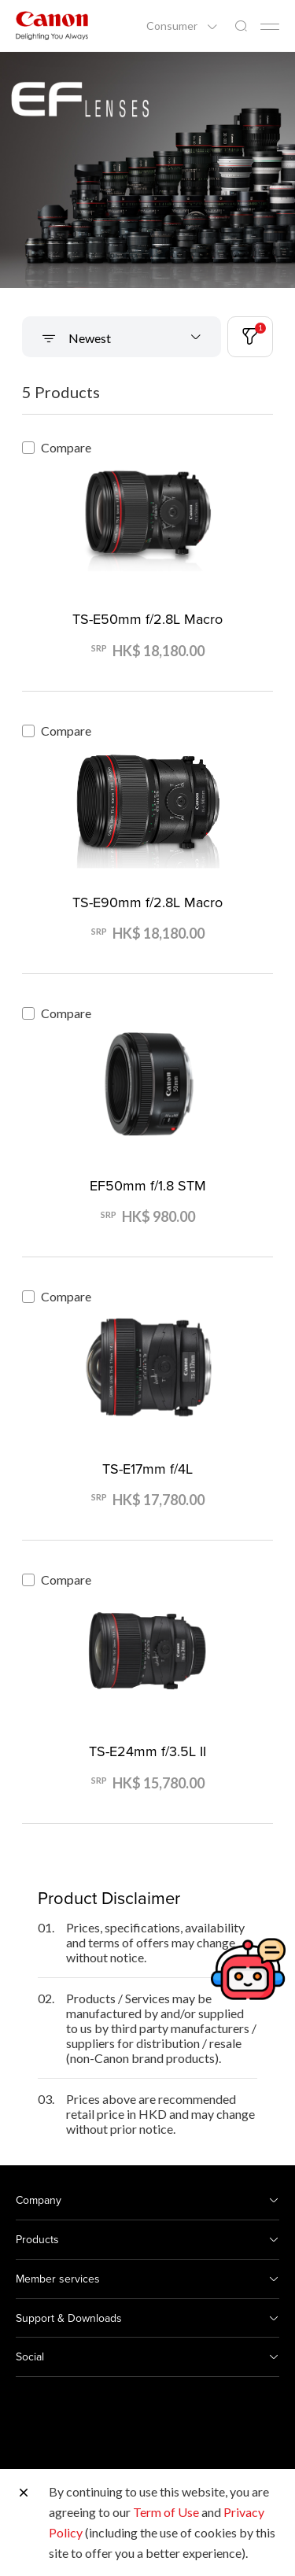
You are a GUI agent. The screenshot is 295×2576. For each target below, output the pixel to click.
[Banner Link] (147, 170)
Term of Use (166, 2511)
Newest (88, 337)
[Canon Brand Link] (52, 25)
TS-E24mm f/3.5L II (147, 1751)
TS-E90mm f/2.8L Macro (147, 902)
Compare (56, 447)
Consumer (173, 26)
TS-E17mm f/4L (147, 1468)
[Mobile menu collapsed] (269, 27)
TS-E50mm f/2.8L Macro (147, 619)
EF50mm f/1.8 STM (148, 1185)
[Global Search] (240, 26)
